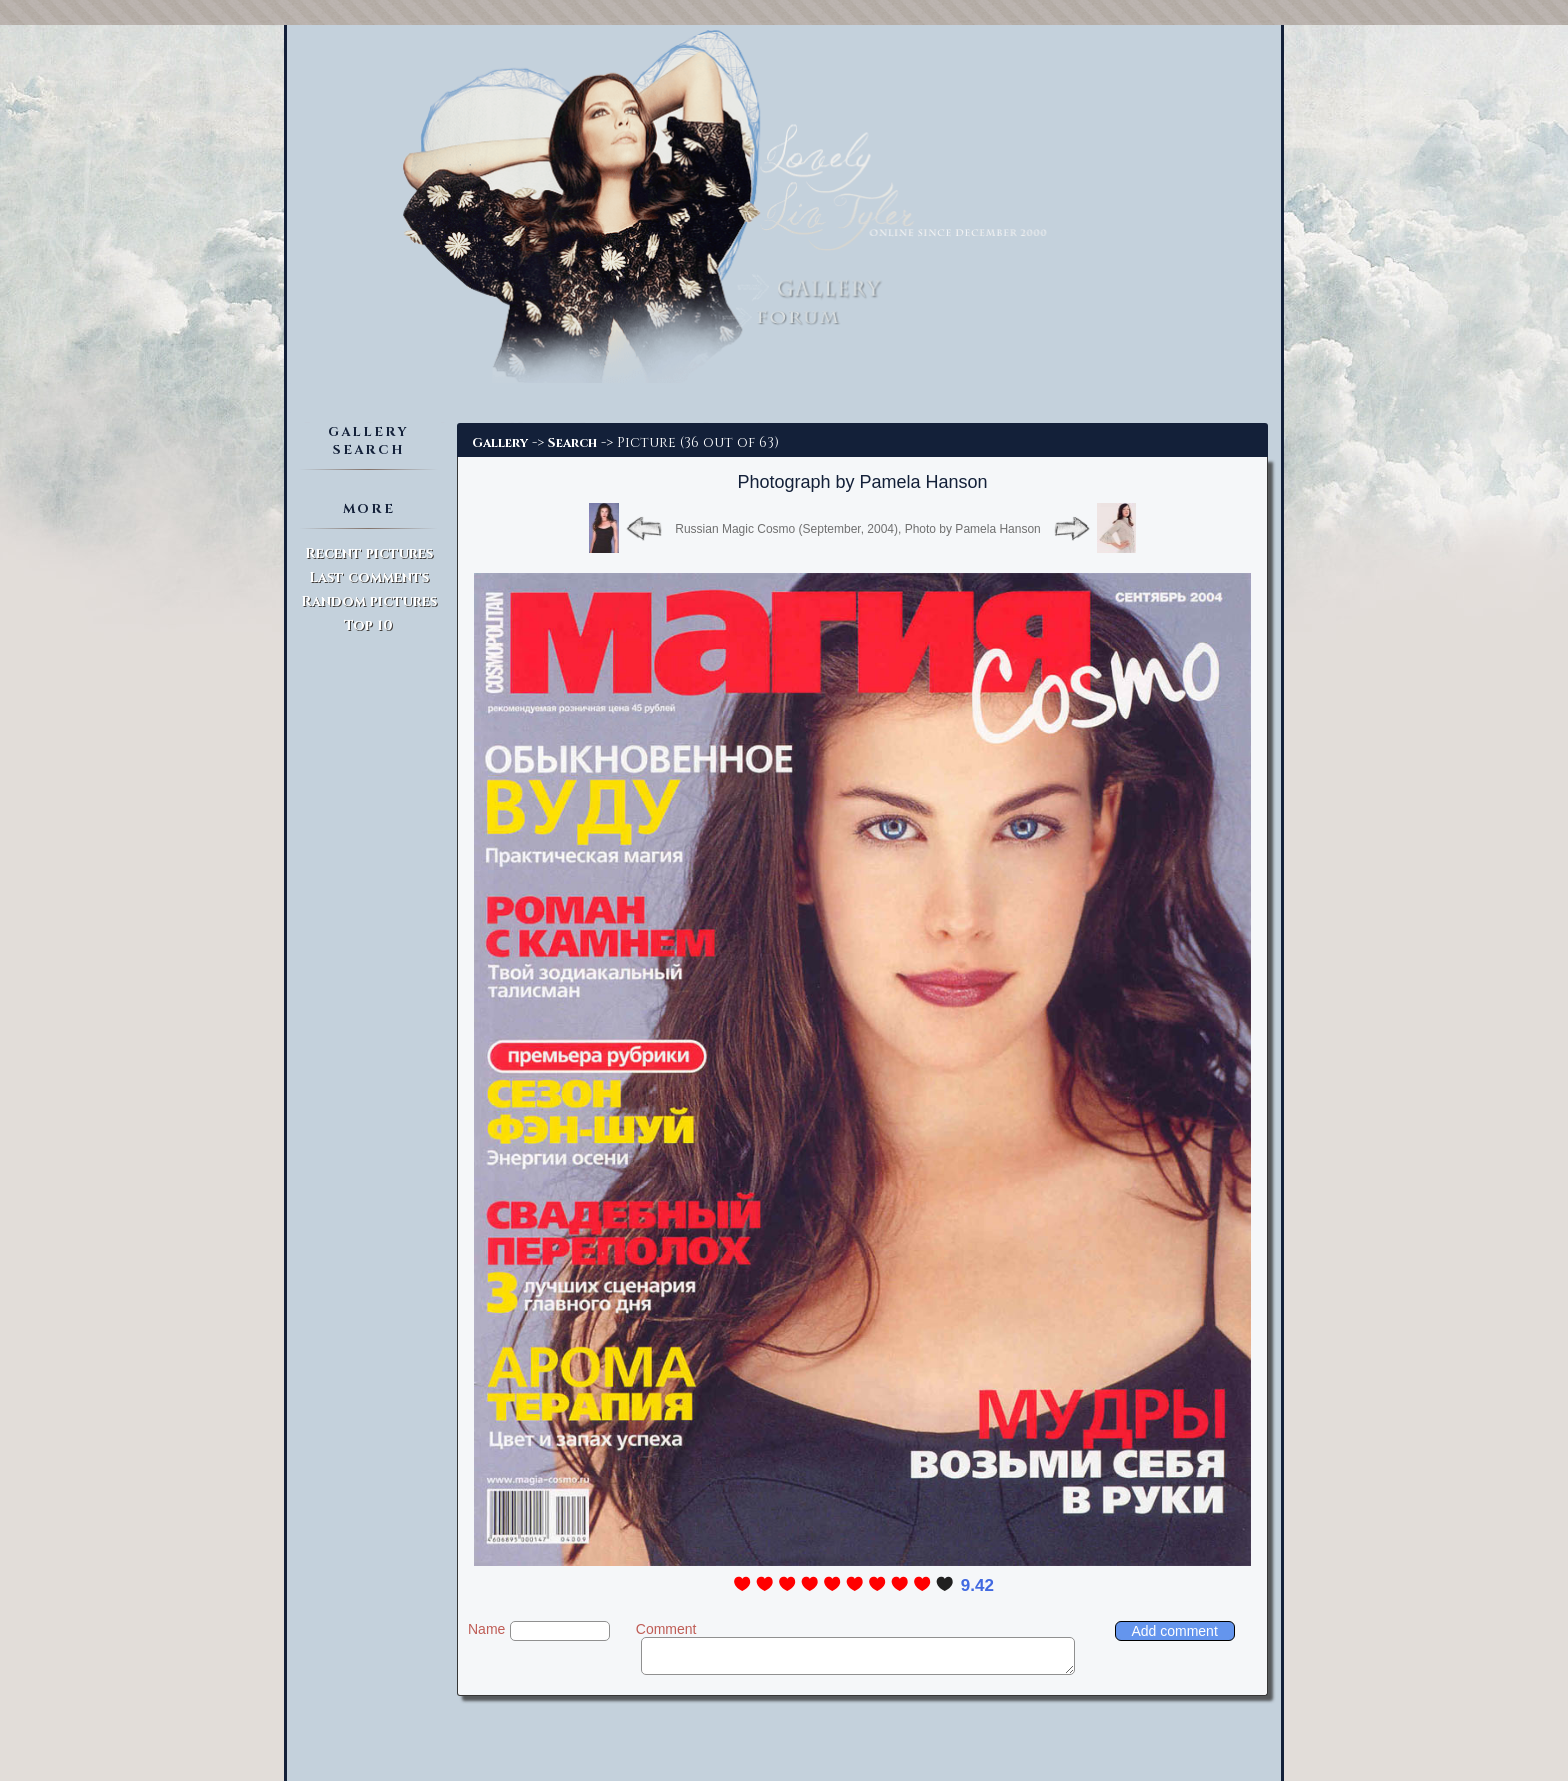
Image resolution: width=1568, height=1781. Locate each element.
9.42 (977, 1585)
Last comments (369, 577)
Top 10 (368, 625)
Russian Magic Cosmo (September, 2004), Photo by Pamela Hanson (858, 529)
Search (572, 443)
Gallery (500, 443)
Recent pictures (369, 553)
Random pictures (369, 601)
